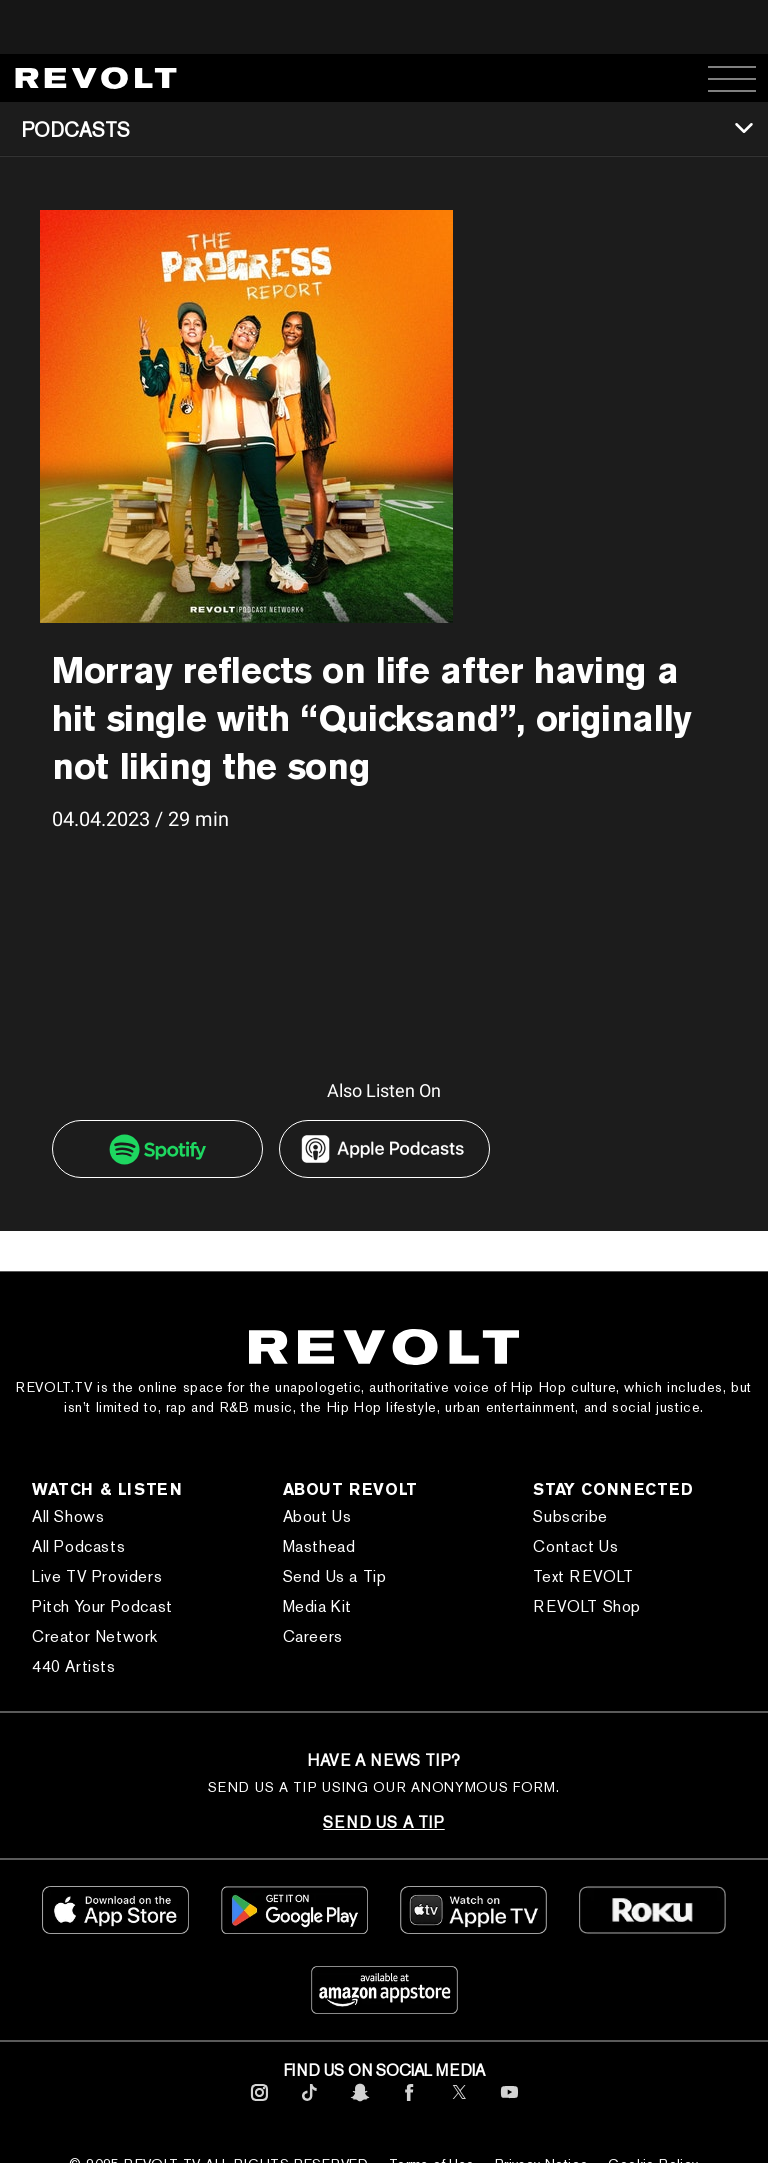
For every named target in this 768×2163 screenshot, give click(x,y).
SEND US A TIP (383, 1822)
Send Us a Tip (335, 1576)
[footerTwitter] (459, 2104)
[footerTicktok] (309, 2104)
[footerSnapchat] (359, 2104)
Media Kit (317, 1606)
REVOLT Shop (587, 1606)
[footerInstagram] (259, 2104)
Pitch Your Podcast (102, 1606)
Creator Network (95, 1636)
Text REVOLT (583, 1576)
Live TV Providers (97, 1576)
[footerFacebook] (409, 2104)
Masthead (319, 1546)
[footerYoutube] (509, 2104)
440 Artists (74, 1666)
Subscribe (570, 1516)
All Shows (68, 1516)
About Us (317, 1516)
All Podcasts (78, 1546)
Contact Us (575, 1546)
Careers (313, 1636)
